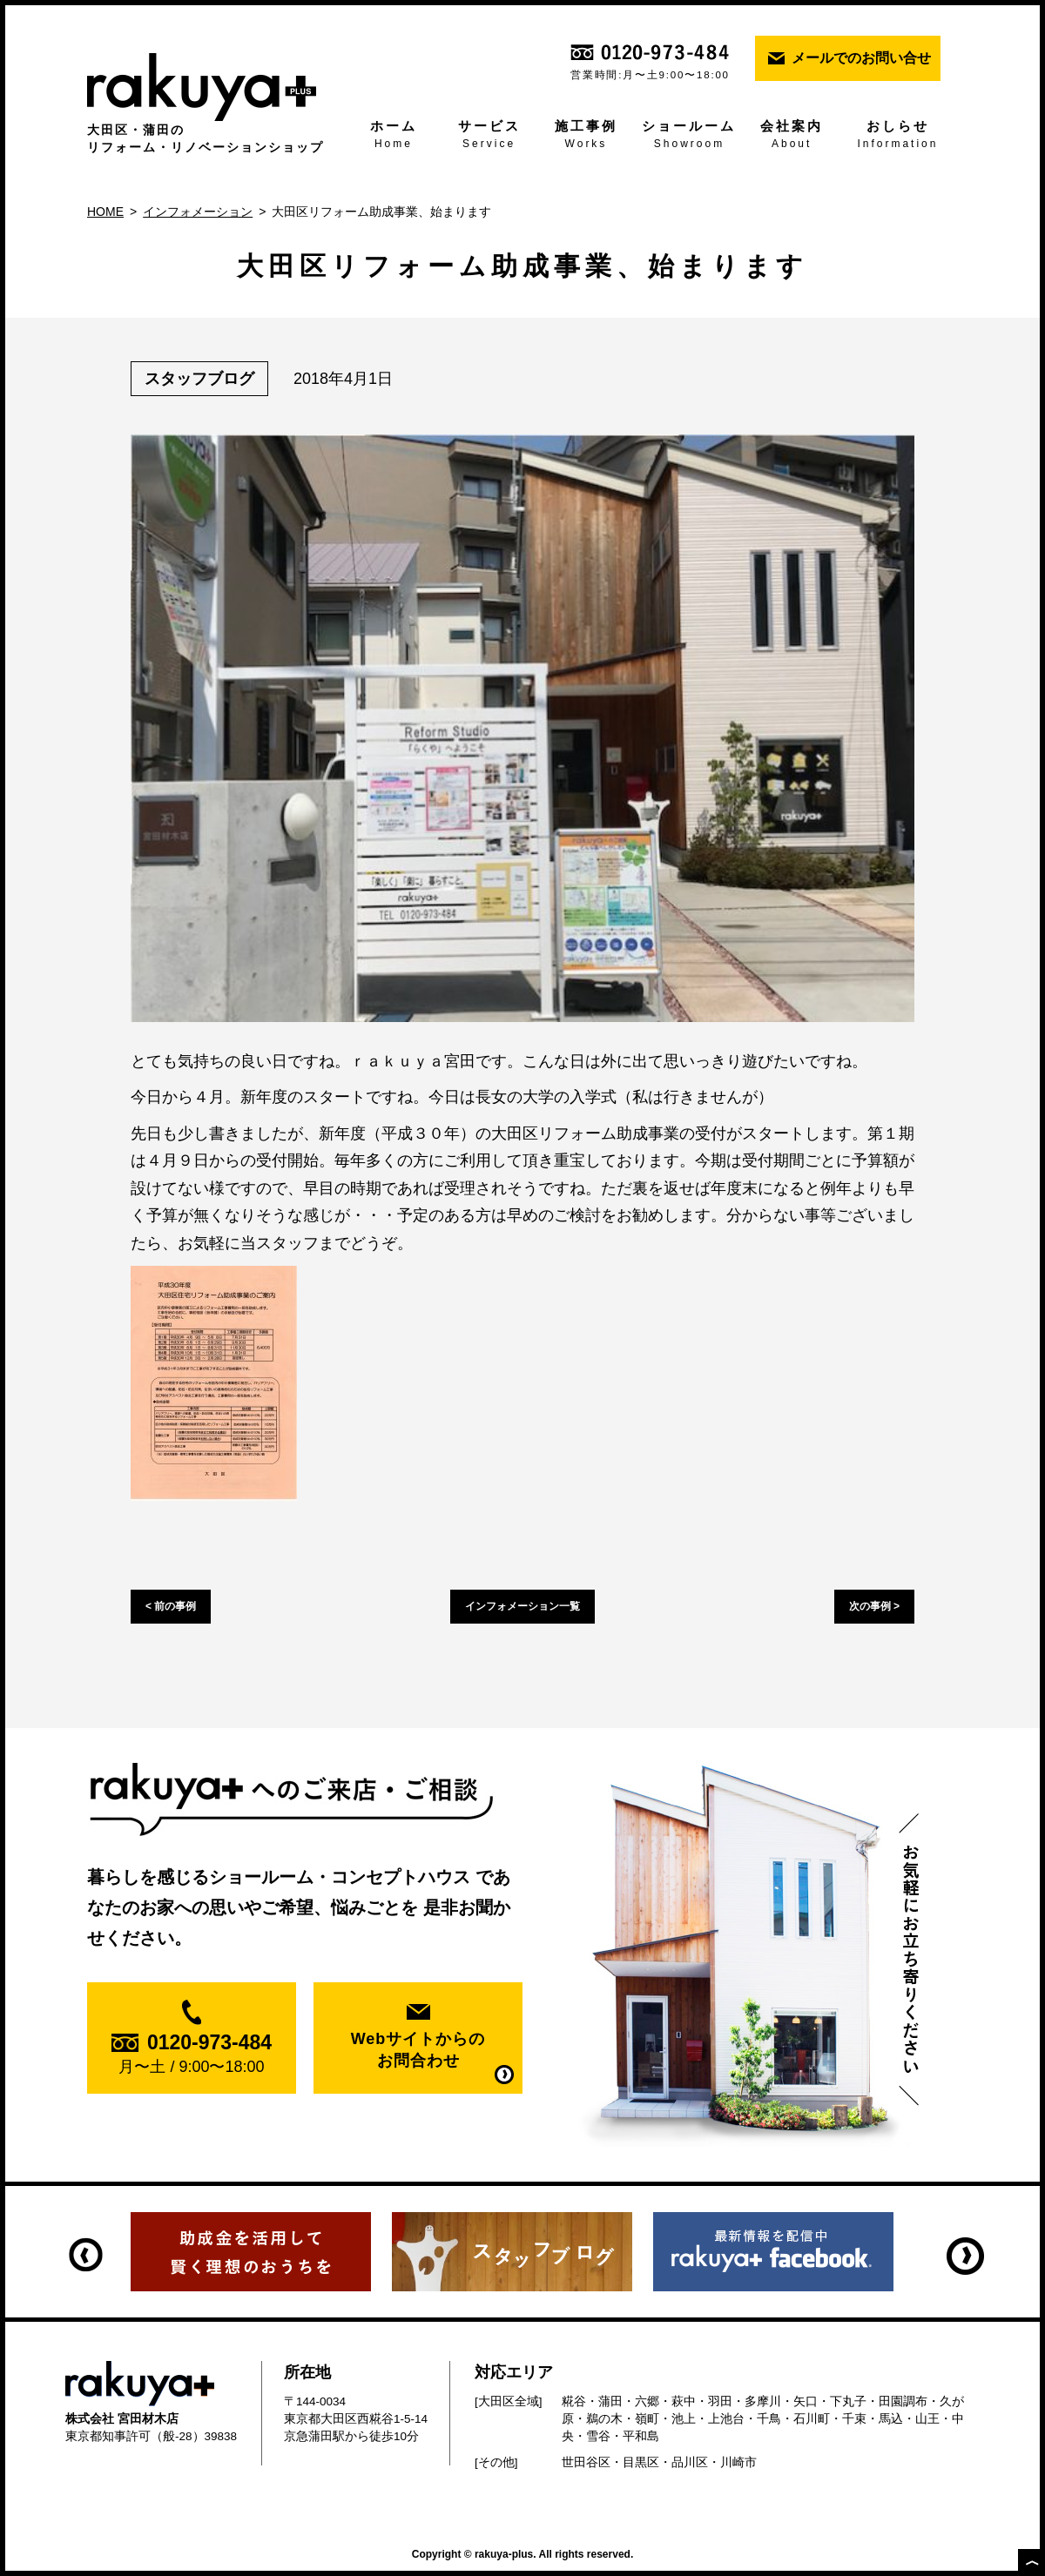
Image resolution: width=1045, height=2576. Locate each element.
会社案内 (791, 135)
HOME (105, 212)
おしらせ (897, 135)
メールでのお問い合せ (861, 57)
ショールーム (690, 135)
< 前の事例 (170, 1606)
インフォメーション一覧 (522, 1606)
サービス (489, 135)
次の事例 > (874, 1606)
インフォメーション (198, 212)
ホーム (393, 135)
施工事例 (586, 135)
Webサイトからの (418, 2051)
